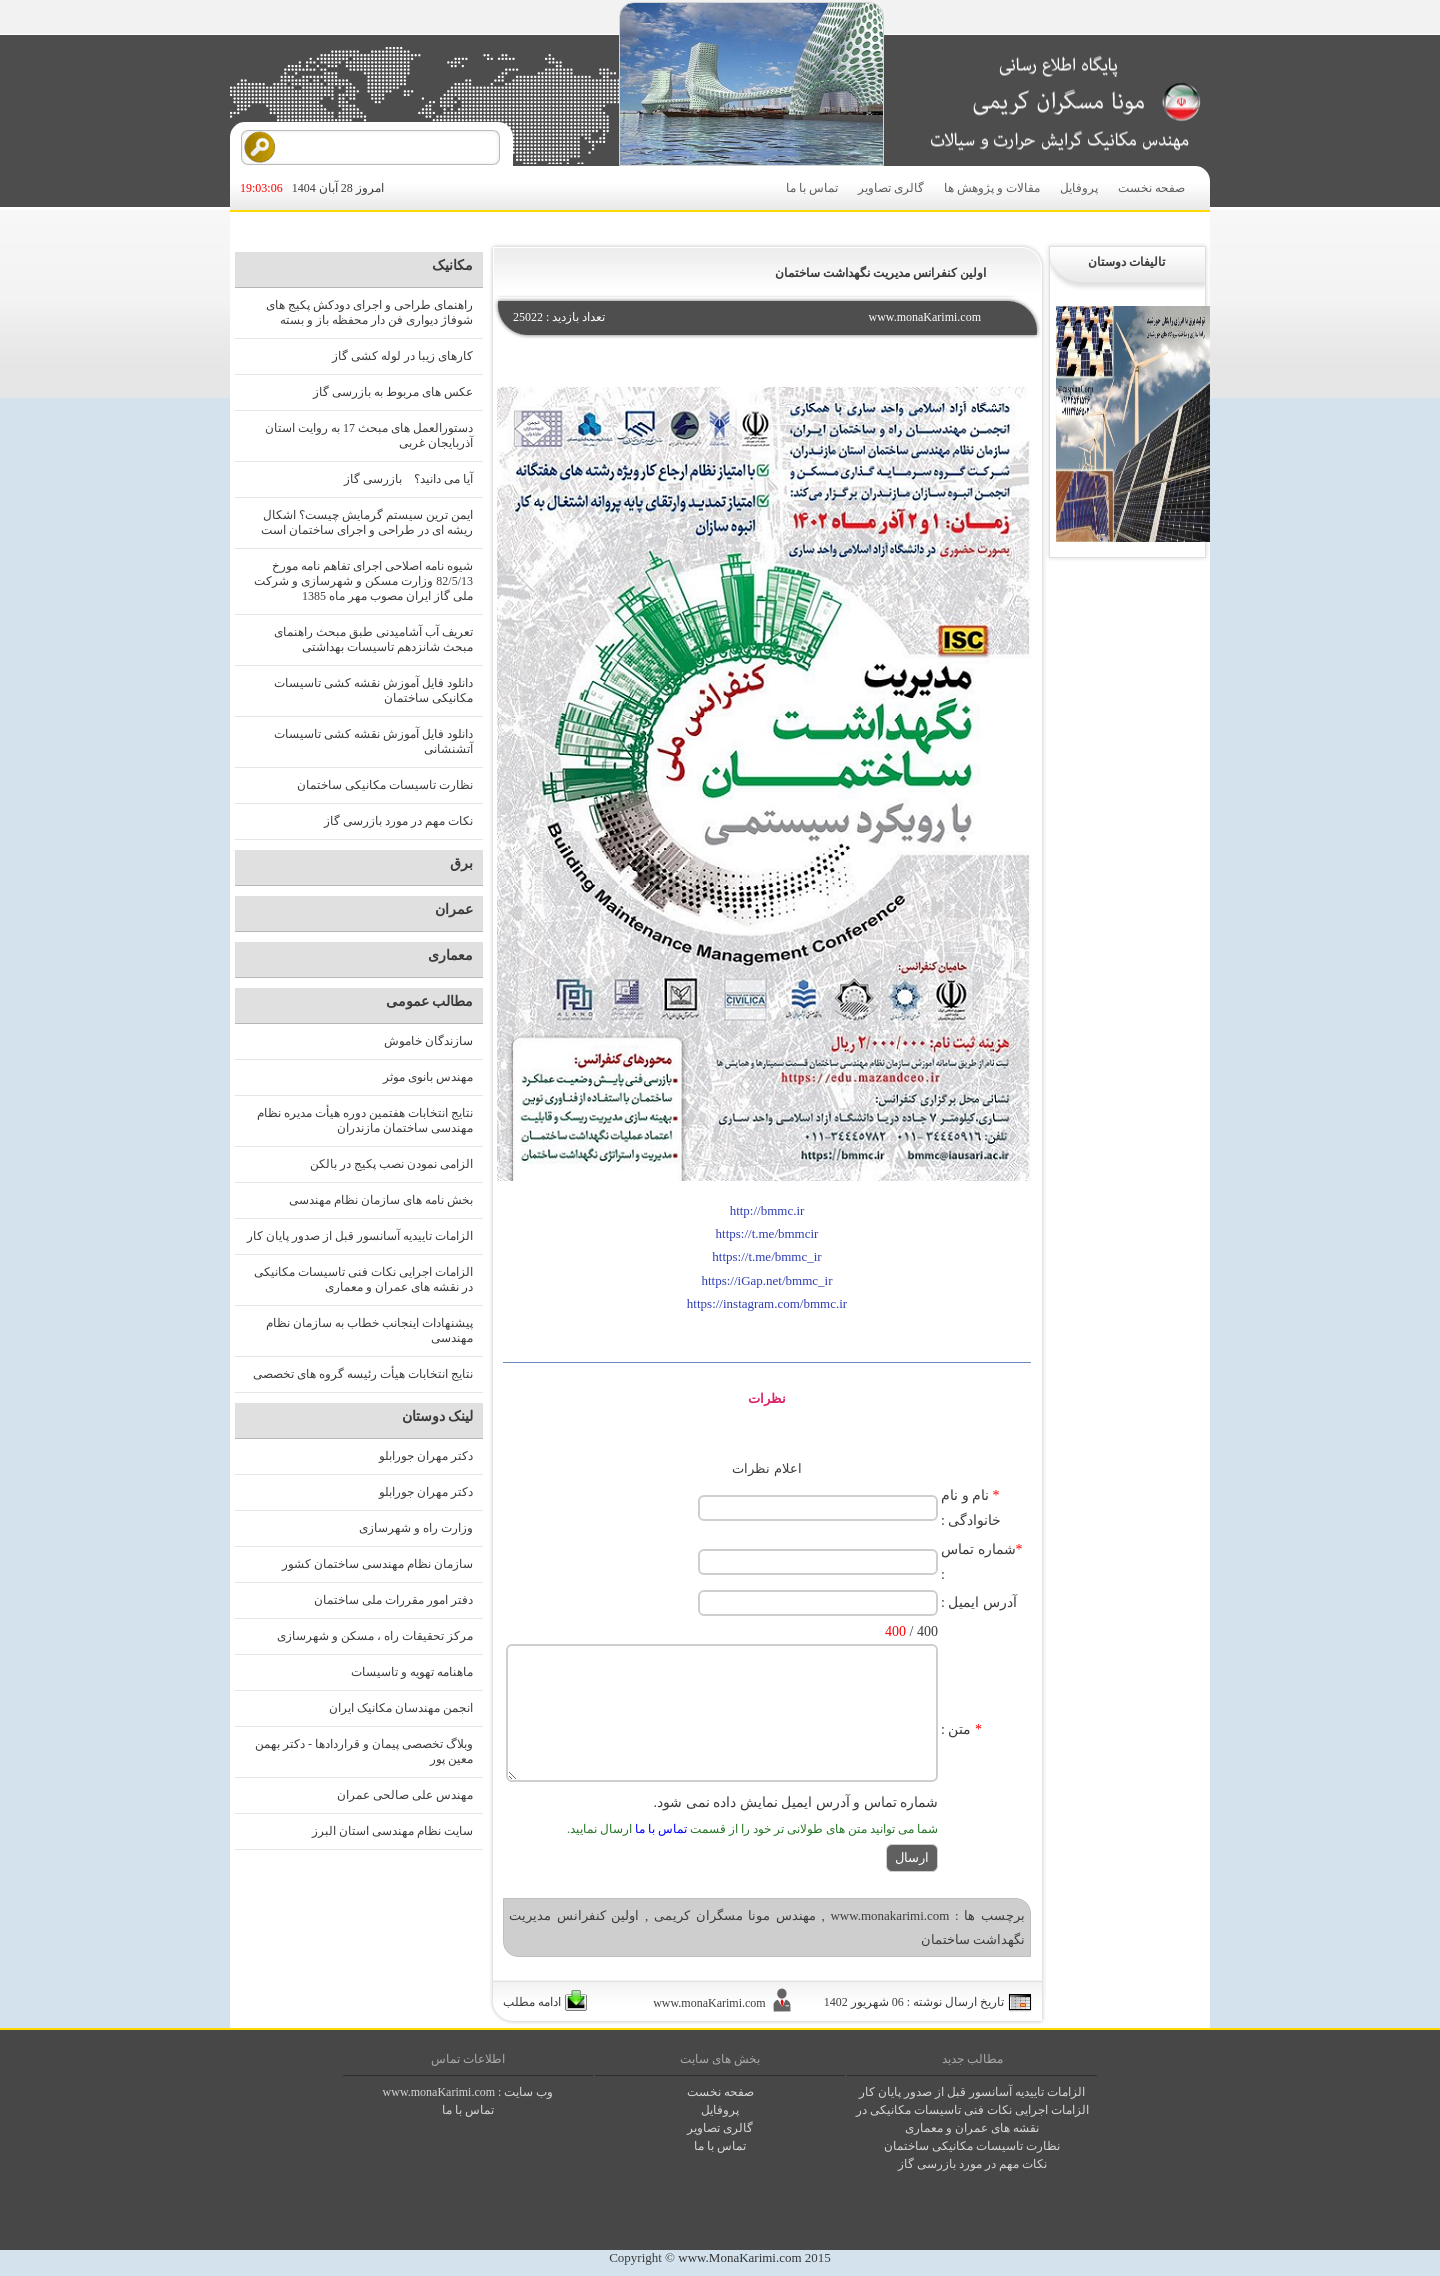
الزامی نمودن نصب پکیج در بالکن (391, 1164)
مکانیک (452, 265)
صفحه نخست (1151, 188)
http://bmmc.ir (767, 1210)
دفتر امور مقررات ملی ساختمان (393, 1600)
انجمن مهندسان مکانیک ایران (401, 1708)
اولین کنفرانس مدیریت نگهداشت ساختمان (880, 273)
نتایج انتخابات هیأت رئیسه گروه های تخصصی (363, 1374)
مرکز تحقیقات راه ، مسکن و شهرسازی (375, 1636)
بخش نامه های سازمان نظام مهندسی (381, 1200)
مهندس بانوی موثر (428, 1077)
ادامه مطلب (532, 2002)
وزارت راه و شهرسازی (416, 1528)
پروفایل (1079, 188)
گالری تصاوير (720, 2128)
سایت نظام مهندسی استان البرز (392, 1831)
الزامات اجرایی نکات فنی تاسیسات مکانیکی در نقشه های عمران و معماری (363, 1279)
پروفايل (720, 2110)
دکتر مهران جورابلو (426, 1456)
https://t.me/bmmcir (767, 1233)
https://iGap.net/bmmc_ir (766, 1280)
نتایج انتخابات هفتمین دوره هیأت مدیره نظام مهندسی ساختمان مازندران (365, 1120)
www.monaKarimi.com (439, 2092)
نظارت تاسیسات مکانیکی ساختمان (385, 785)
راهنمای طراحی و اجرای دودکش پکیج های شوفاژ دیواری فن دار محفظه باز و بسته (369, 312)
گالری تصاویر (891, 188)
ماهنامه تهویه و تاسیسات (412, 1672)
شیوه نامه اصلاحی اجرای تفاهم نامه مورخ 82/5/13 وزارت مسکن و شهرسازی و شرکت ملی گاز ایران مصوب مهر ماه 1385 (363, 581)
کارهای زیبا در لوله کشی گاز (402, 356)
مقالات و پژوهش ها (992, 188)
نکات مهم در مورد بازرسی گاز (398, 821)
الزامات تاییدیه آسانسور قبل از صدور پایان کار (360, 1236)
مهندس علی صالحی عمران (405, 1795)
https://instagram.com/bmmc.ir (767, 1303)
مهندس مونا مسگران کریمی (735, 1915)
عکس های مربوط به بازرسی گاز (393, 392)
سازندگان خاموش (428, 1041)
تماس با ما (812, 188)
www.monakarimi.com (889, 1915)
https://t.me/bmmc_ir (766, 1256)
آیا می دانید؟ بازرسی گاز (408, 479)
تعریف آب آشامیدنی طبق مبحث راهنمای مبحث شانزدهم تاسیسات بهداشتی (373, 639)
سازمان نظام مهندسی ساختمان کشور (377, 1564)
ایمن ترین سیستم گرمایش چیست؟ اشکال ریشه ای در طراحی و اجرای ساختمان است (367, 522)
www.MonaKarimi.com (739, 2257)
